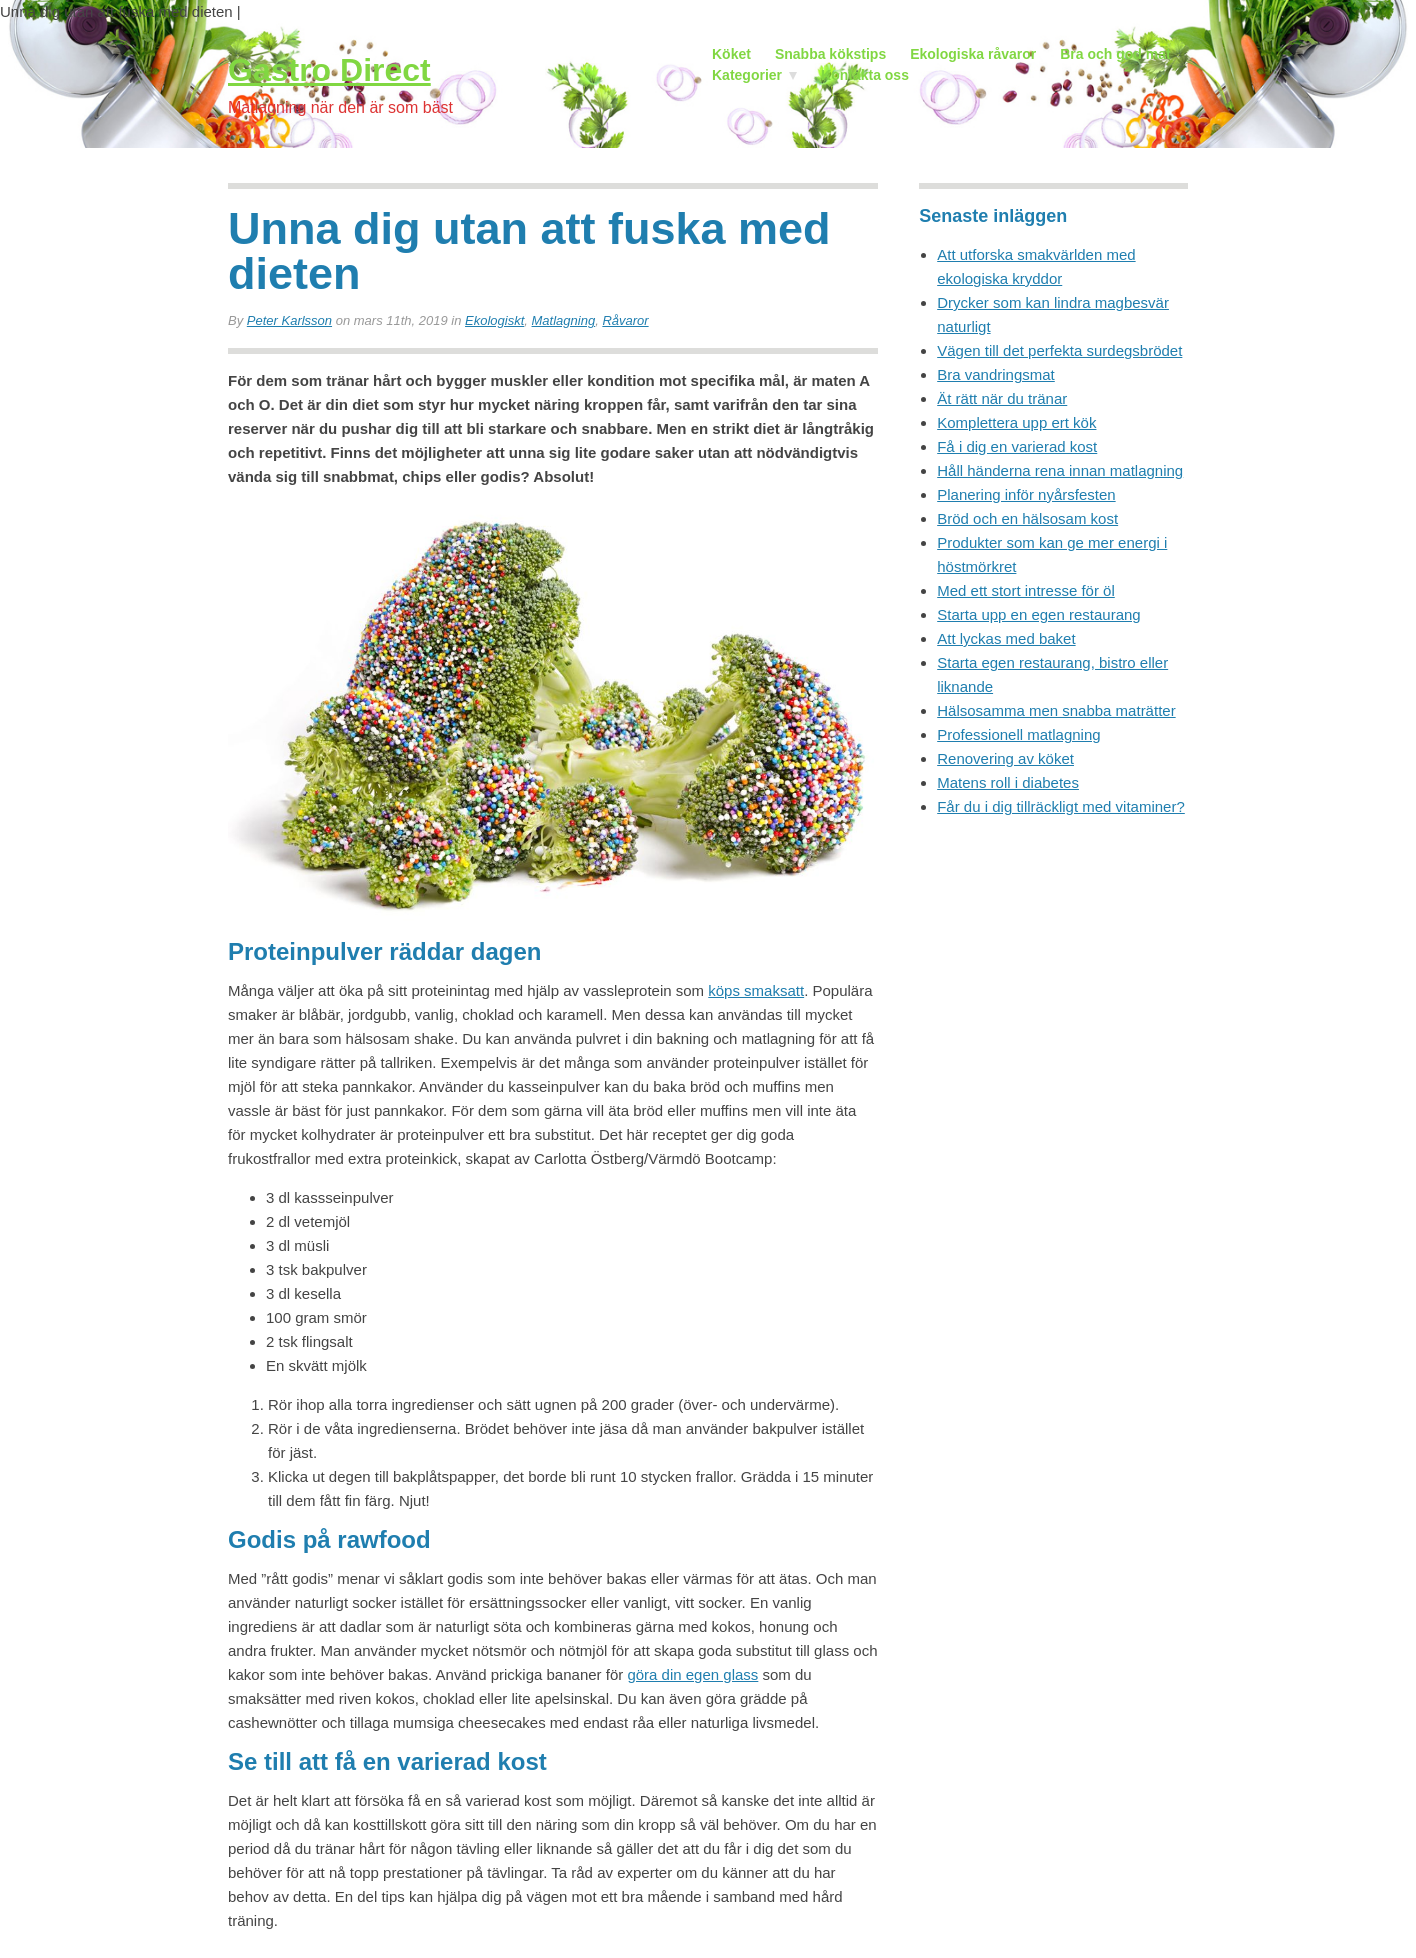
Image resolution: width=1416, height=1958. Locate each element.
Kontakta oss (865, 75)
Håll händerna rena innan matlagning (1060, 470)
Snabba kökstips (830, 54)
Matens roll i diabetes (1008, 782)
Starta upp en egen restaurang (1038, 614)
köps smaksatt (756, 990)
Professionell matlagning (1018, 734)
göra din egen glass (692, 1674)
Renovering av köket (1005, 758)
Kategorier (742, 76)
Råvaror (625, 320)
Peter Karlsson (289, 320)
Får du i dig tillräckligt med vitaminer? (1061, 806)
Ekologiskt (494, 320)
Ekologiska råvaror (973, 54)
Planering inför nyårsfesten (1026, 494)
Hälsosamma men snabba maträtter (1056, 710)
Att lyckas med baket (1006, 638)
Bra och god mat (1115, 54)
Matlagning (564, 320)
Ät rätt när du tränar (1002, 398)
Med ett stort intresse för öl (1026, 590)
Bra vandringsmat (996, 374)
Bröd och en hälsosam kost (1027, 518)
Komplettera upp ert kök (1016, 422)
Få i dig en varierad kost (1017, 446)
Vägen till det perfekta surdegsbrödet (1059, 350)
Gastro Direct (329, 70)
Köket (731, 54)
